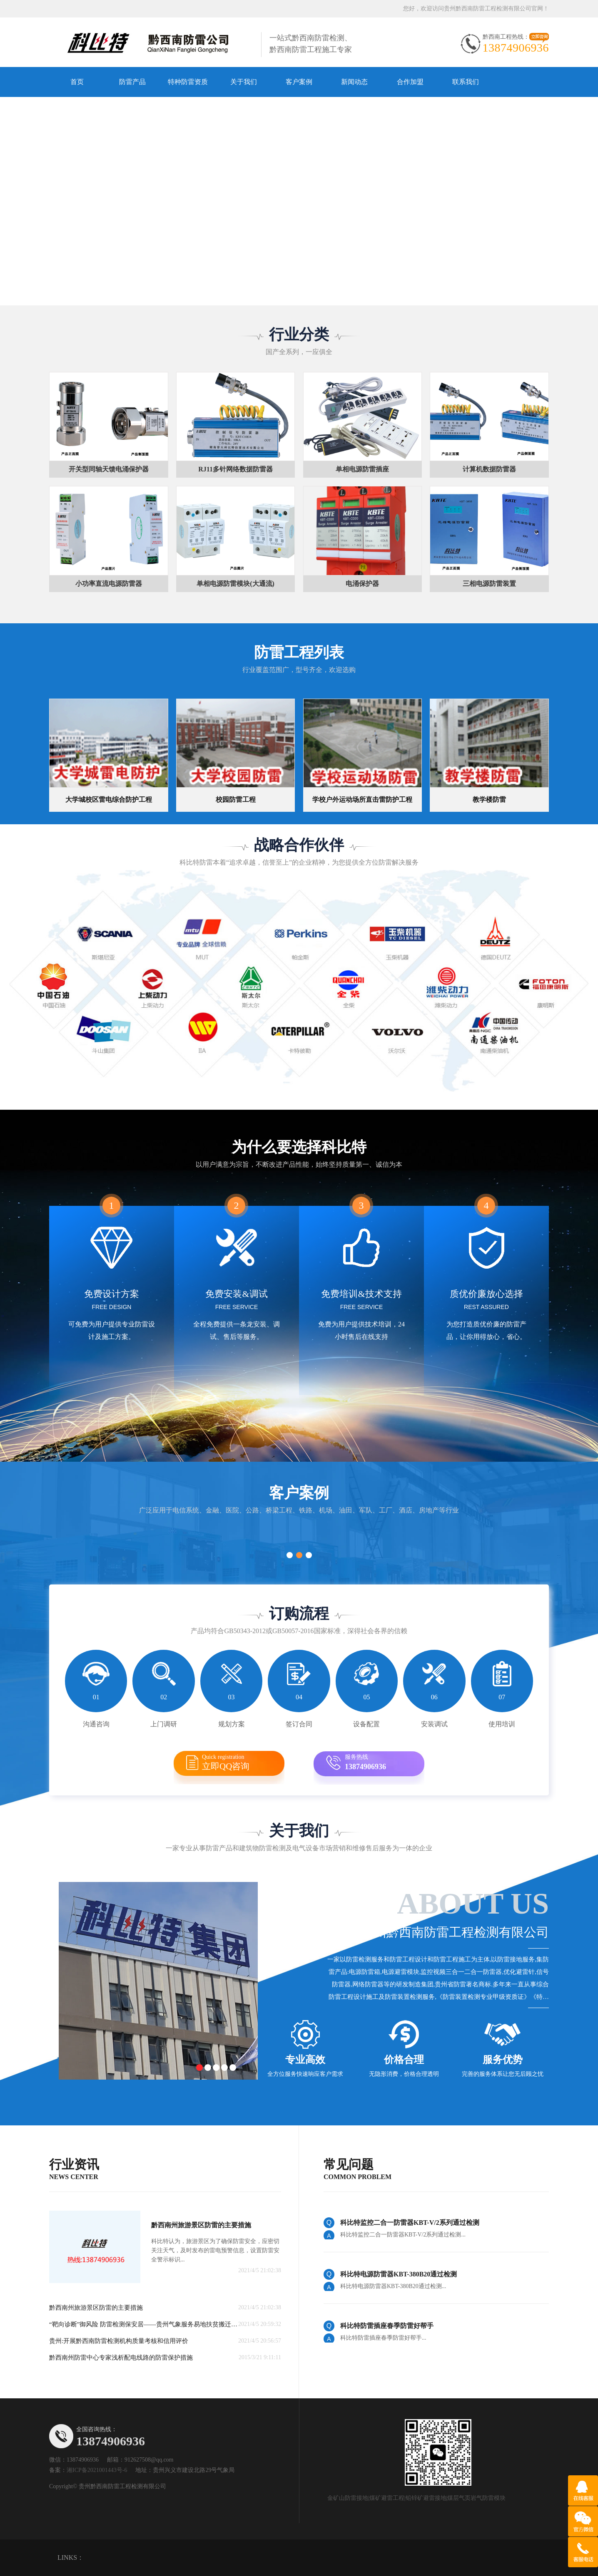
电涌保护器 (362, 583)
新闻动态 (354, 81)
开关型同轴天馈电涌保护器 (109, 469)
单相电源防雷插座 (362, 469)
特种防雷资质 (188, 81)
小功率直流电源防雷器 (108, 583)
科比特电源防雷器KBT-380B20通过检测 (398, 2274)
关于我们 (243, 81)
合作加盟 (410, 81)
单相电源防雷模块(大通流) (235, 583)
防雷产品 (132, 81)
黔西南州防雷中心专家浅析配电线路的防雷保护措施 (121, 2357)
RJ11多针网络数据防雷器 (235, 469)
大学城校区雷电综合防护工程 (108, 799)
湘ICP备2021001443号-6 (97, 2470)
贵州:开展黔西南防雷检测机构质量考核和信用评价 (118, 2341)
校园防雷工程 (236, 799)
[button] (286, 299)
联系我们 (465, 81)
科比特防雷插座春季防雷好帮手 (387, 2325)
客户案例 (299, 81)
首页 (77, 81)
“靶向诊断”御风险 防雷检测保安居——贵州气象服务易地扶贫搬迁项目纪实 (146, 2324)
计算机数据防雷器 (489, 469)
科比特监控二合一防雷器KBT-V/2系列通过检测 (409, 2222)
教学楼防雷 (489, 799)
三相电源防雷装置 (489, 583)
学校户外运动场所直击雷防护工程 (362, 799)
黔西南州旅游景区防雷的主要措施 (201, 2225)
